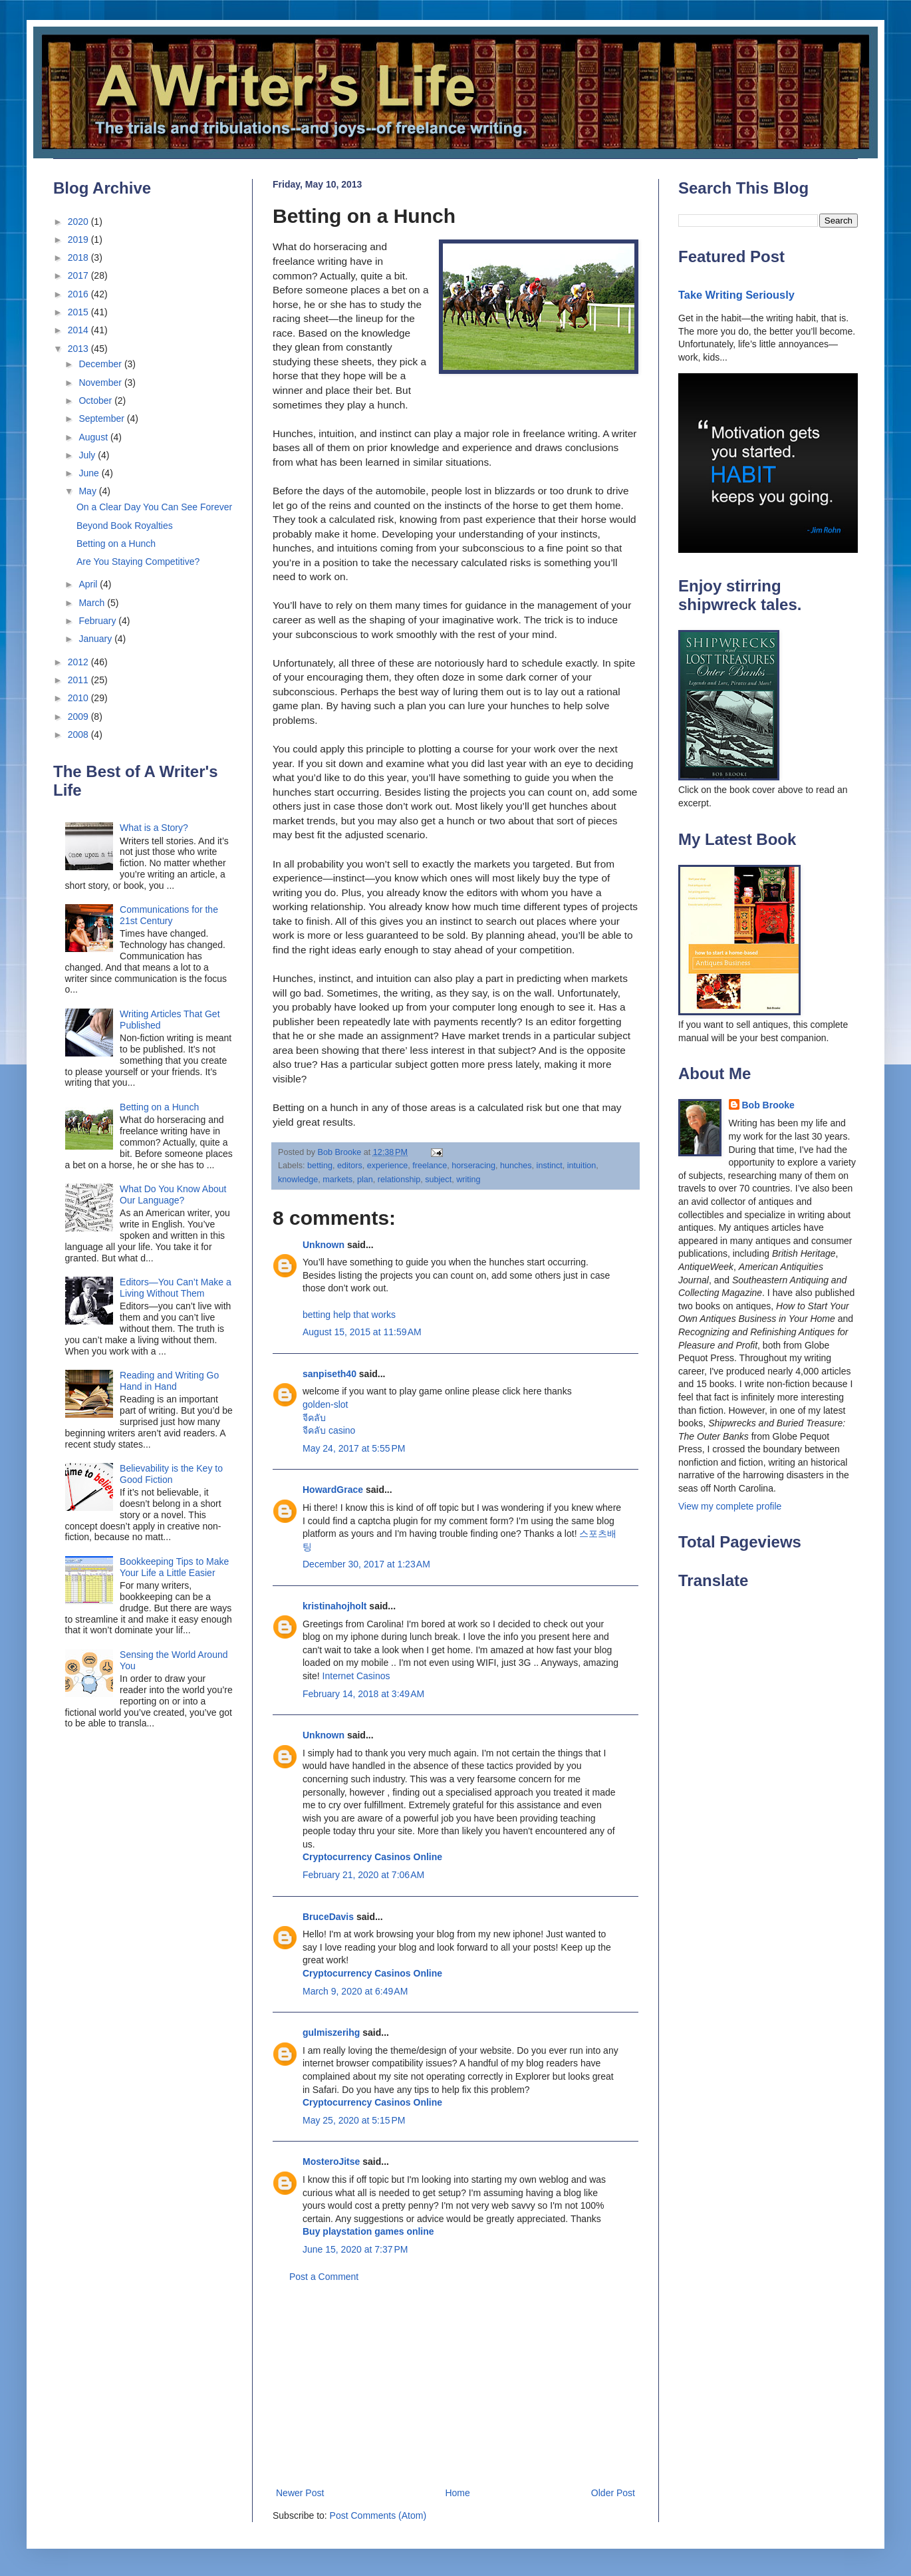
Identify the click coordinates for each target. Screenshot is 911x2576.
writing (468, 1179)
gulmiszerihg (331, 2032)
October (96, 400)
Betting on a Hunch (116, 543)
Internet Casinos (356, 1676)
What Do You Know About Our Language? (173, 1195)
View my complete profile (729, 1506)
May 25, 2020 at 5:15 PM (354, 2120)
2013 (79, 348)
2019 (79, 239)
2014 (79, 330)
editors (349, 1165)
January (96, 638)
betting (319, 1165)
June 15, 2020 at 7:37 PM (355, 2249)
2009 (79, 716)
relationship (399, 1179)
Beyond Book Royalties (124, 525)
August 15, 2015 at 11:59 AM (362, 1332)
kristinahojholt (334, 1606)
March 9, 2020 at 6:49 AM (355, 1991)
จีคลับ (314, 1417)
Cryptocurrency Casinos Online (372, 1857)
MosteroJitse (331, 2161)
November (101, 382)
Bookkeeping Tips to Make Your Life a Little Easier (174, 1567)
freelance (429, 1165)
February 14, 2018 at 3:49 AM (363, 1694)
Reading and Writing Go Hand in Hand (169, 1381)
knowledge (298, 1179)
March (92, 602)
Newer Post (300, 2493)
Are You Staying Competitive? (137, 561)
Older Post (613, 2493)
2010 (79, 698)
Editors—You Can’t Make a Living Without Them (175, 1288)
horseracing (473, 1165)
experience (387, 1165)
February (98, 620)
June (89, 473)
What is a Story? (154, 827)
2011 (79, 680)
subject (438, 1179)
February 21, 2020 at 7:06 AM (363, 1874)
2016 (79, 294)
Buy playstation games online (368, 2231)
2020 (79, 221)
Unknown (323, 1244)
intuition (581, 1165)
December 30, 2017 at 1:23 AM (366, 1564)
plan (365, 1179)
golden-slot (325, 1404)
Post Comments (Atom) (378, 2515)
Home (457, 2493)
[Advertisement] (455, 2385)
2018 (79, 257)
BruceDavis (328, 1916)
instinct (550, 1165)
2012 (79, 662)
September (102, 418)
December (101, 364)
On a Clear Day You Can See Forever (154, 507)
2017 (79, 275)
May (88, 491)
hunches (516, 1165)
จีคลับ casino (329, 1430)
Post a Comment (323, 2276)
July (88, 455)
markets (337, 1179)
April (89, 584)
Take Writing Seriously (736, 295)
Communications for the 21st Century (169, 915)
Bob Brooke (768, 1105)
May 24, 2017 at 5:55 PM (354, 1448)
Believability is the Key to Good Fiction (171, 1474)
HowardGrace (333, 1489)
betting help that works (349, 1314)
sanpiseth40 (329, 1373)
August (94, 437)
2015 (79, 312)
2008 (79, 734)
